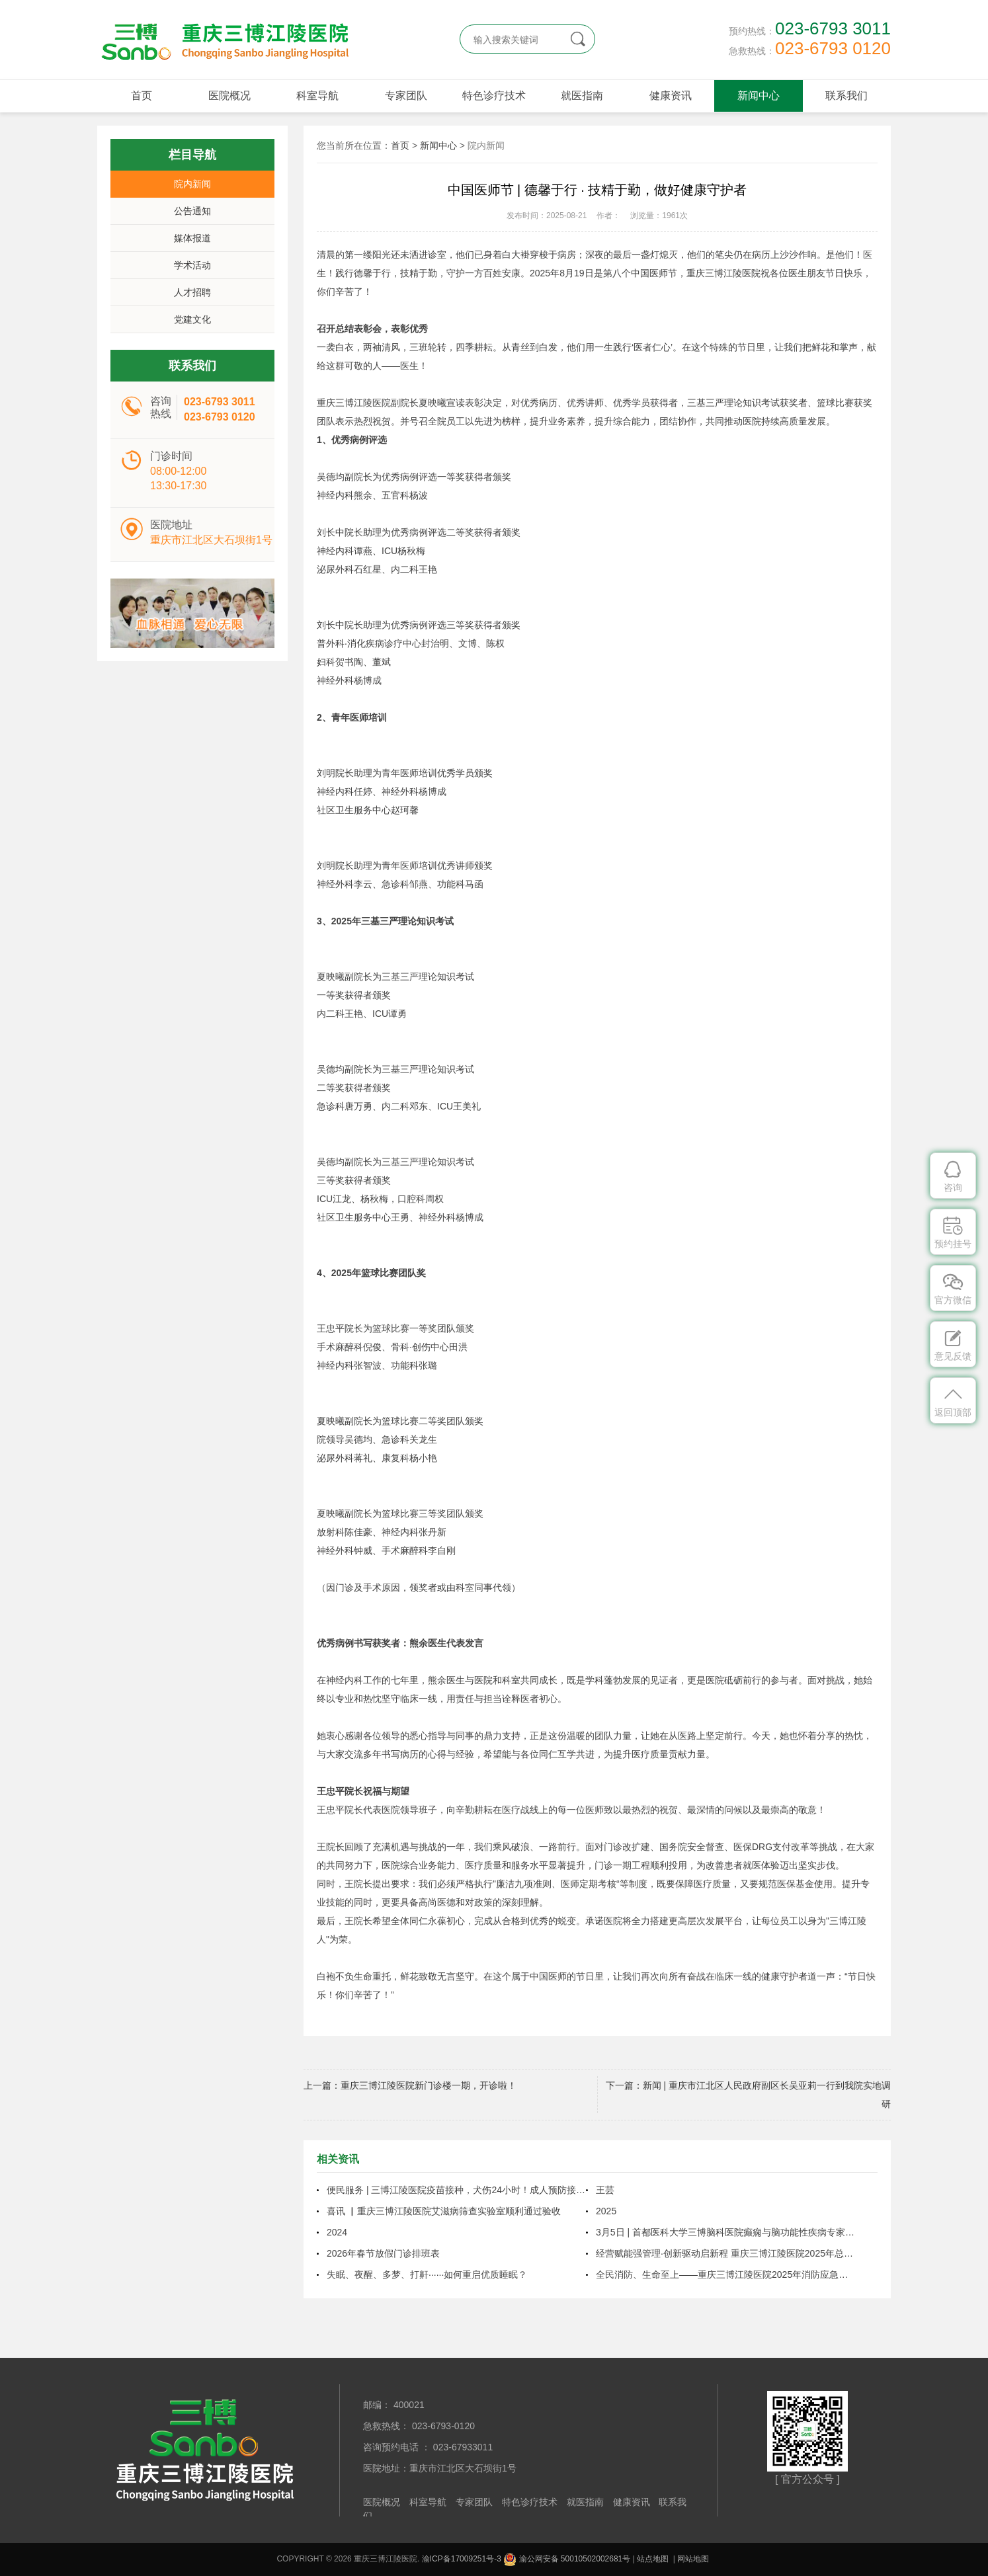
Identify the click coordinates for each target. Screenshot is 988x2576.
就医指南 (582, 95)
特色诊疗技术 (494, 95)
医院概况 (229, 95)
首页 (141, 95)
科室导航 (317, 95)
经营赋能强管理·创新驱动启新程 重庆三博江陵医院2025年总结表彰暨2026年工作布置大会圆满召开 (725, 2253)
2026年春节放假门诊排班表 (383, 2253)
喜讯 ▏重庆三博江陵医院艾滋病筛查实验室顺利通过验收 (444, 2211)
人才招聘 (192, 292)
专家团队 (406, 95)
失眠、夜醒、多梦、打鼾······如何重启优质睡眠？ (427, 2274)
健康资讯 (670, 95)
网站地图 (693, 2558)
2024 (337, 2232)
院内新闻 (192, 184)
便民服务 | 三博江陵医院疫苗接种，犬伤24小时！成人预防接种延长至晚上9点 (456, 2190)
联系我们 (846, 95)
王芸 (605, 2190)
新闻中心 (758, 95)
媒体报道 (192, 238)
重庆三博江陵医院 (223, 39)
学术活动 (192, 265)
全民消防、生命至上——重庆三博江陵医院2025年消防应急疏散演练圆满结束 (725, 2274)
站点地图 (653, 2558)
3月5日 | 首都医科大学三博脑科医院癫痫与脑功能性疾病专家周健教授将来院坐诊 (725, 2232)
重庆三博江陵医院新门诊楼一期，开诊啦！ (428, 2085)
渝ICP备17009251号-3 (461, 2558)
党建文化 (192, 319)
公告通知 (192, 211)
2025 (606, 2211)
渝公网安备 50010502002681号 (566, 2558)
